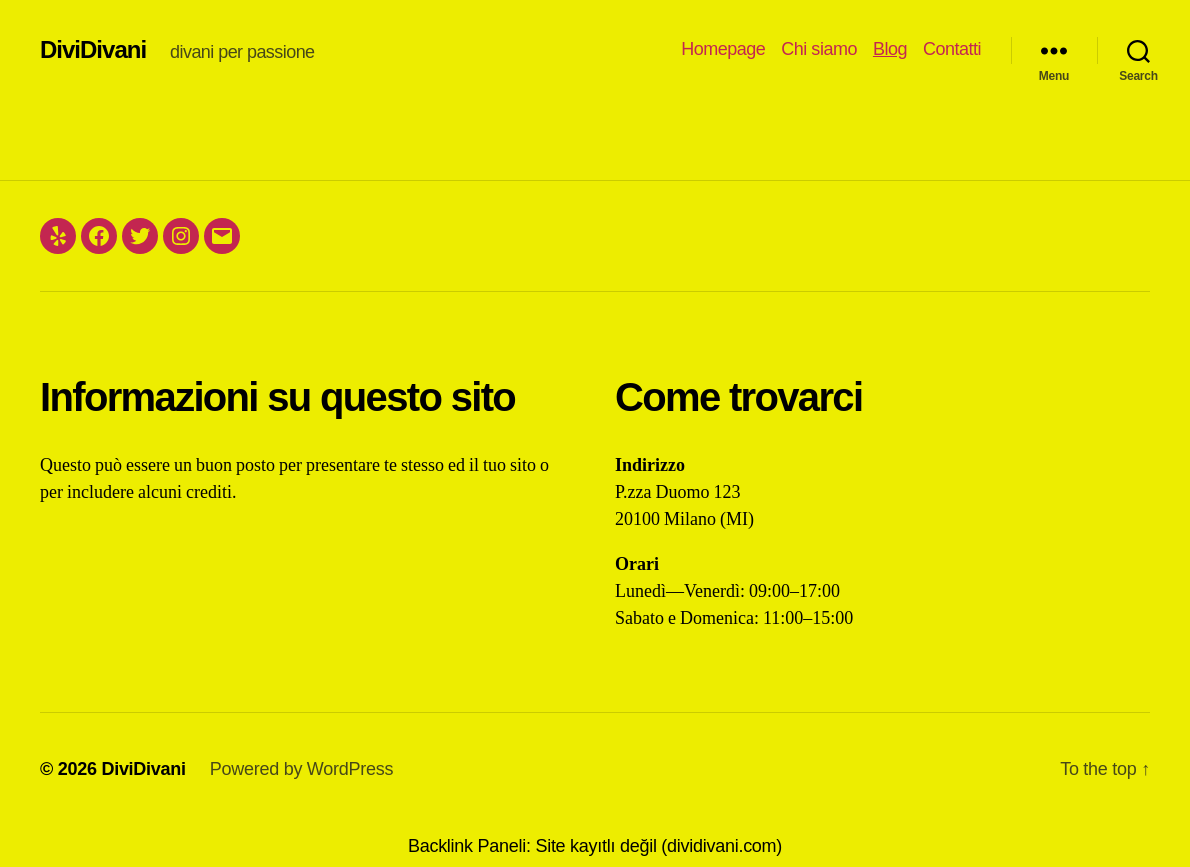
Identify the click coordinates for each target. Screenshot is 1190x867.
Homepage (723, 49)
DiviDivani (93, 50)
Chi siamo (819, 49)
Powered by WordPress (301, 769)
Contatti (952, 49)
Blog (890, 49)
